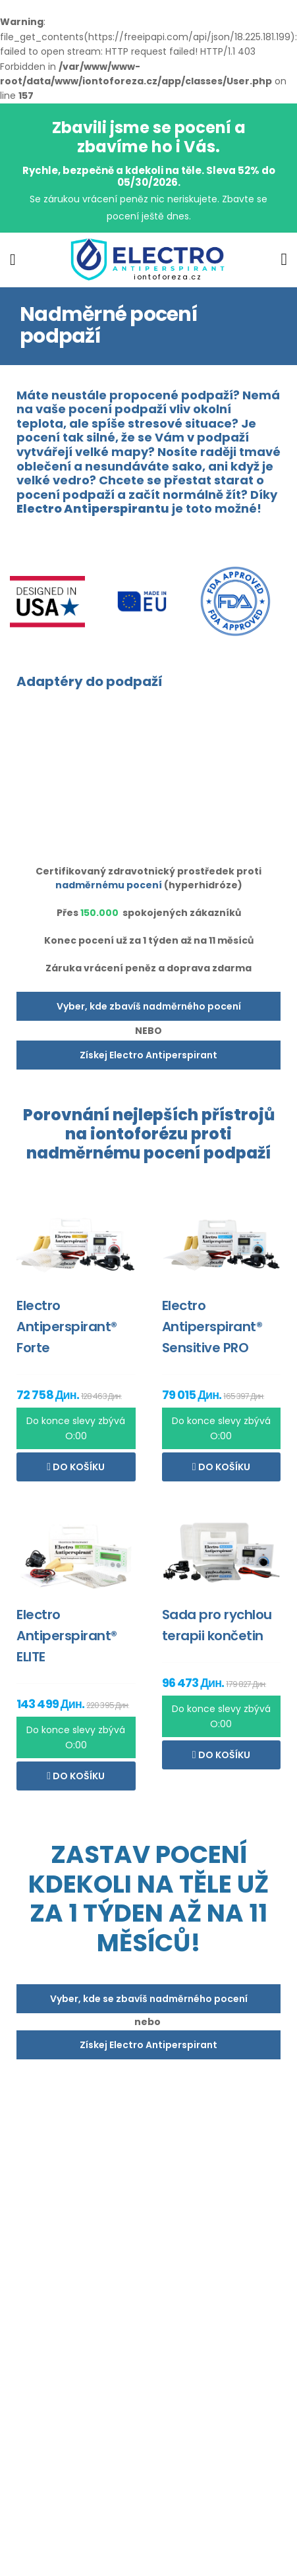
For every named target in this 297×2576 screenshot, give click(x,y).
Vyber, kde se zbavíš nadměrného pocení (149, 1998)
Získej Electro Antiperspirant (148, 1055)
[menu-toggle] (13, 260)
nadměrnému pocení (108, 885)
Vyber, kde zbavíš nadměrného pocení (149, 1006)
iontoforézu (139, 1134)
